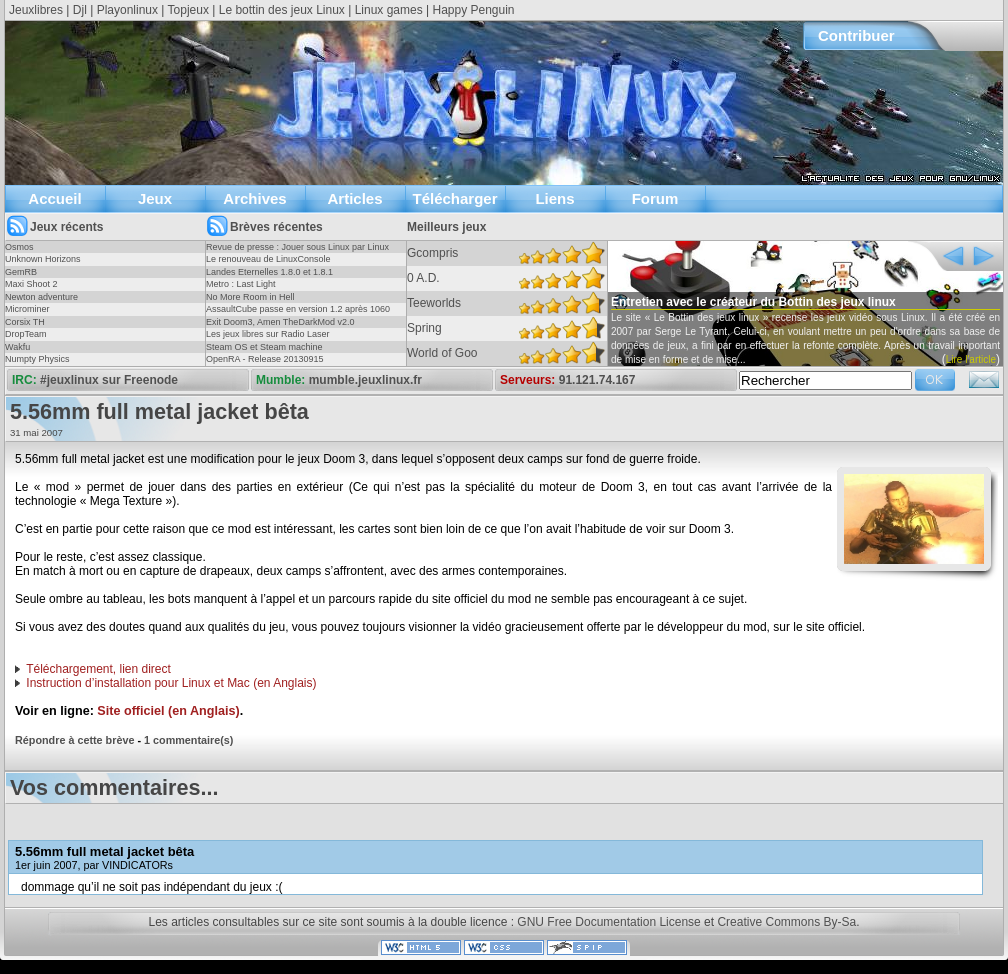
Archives (254, 198)
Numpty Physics (37, 359)
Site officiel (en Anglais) (168, 711)
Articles (354, 198)
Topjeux (188, 10)
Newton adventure (41, 297)
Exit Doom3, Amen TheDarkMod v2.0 (280, 322)
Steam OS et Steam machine (264, 347)
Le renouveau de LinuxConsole (268, 259)
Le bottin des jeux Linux (282, 10)
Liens (554, 198)
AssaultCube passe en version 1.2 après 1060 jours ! (298, 315)
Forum (655, 198)
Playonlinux (127, 10)
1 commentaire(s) (188, 740)
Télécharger (454, 198)
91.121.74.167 (597, 380)
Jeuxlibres (36, 10)
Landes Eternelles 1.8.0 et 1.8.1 (269, 272)
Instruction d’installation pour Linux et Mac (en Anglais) (171, 683)
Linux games (389, 10)
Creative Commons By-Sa (786, 922)
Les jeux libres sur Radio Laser (268, 334)
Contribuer (856, 35)
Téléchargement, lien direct (98, 669)
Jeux (155, 198)
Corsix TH (25, 322)
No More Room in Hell (250, 297)
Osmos (19, 247)
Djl (80, 10)
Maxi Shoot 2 (31, 284)
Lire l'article (971, 359)
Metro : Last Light (241, 284)
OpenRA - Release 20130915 (265, 359)
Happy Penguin (473, 10)
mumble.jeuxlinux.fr (365, 380)
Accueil (54, 198)
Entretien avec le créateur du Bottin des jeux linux (753, 302)
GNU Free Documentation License (608, 922)
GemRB (21, 272)
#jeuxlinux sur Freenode (109, 380)
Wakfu (17, 347)
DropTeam (26, 334)
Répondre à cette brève (74, 740)
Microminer (27, 309)
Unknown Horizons (43, 259)
